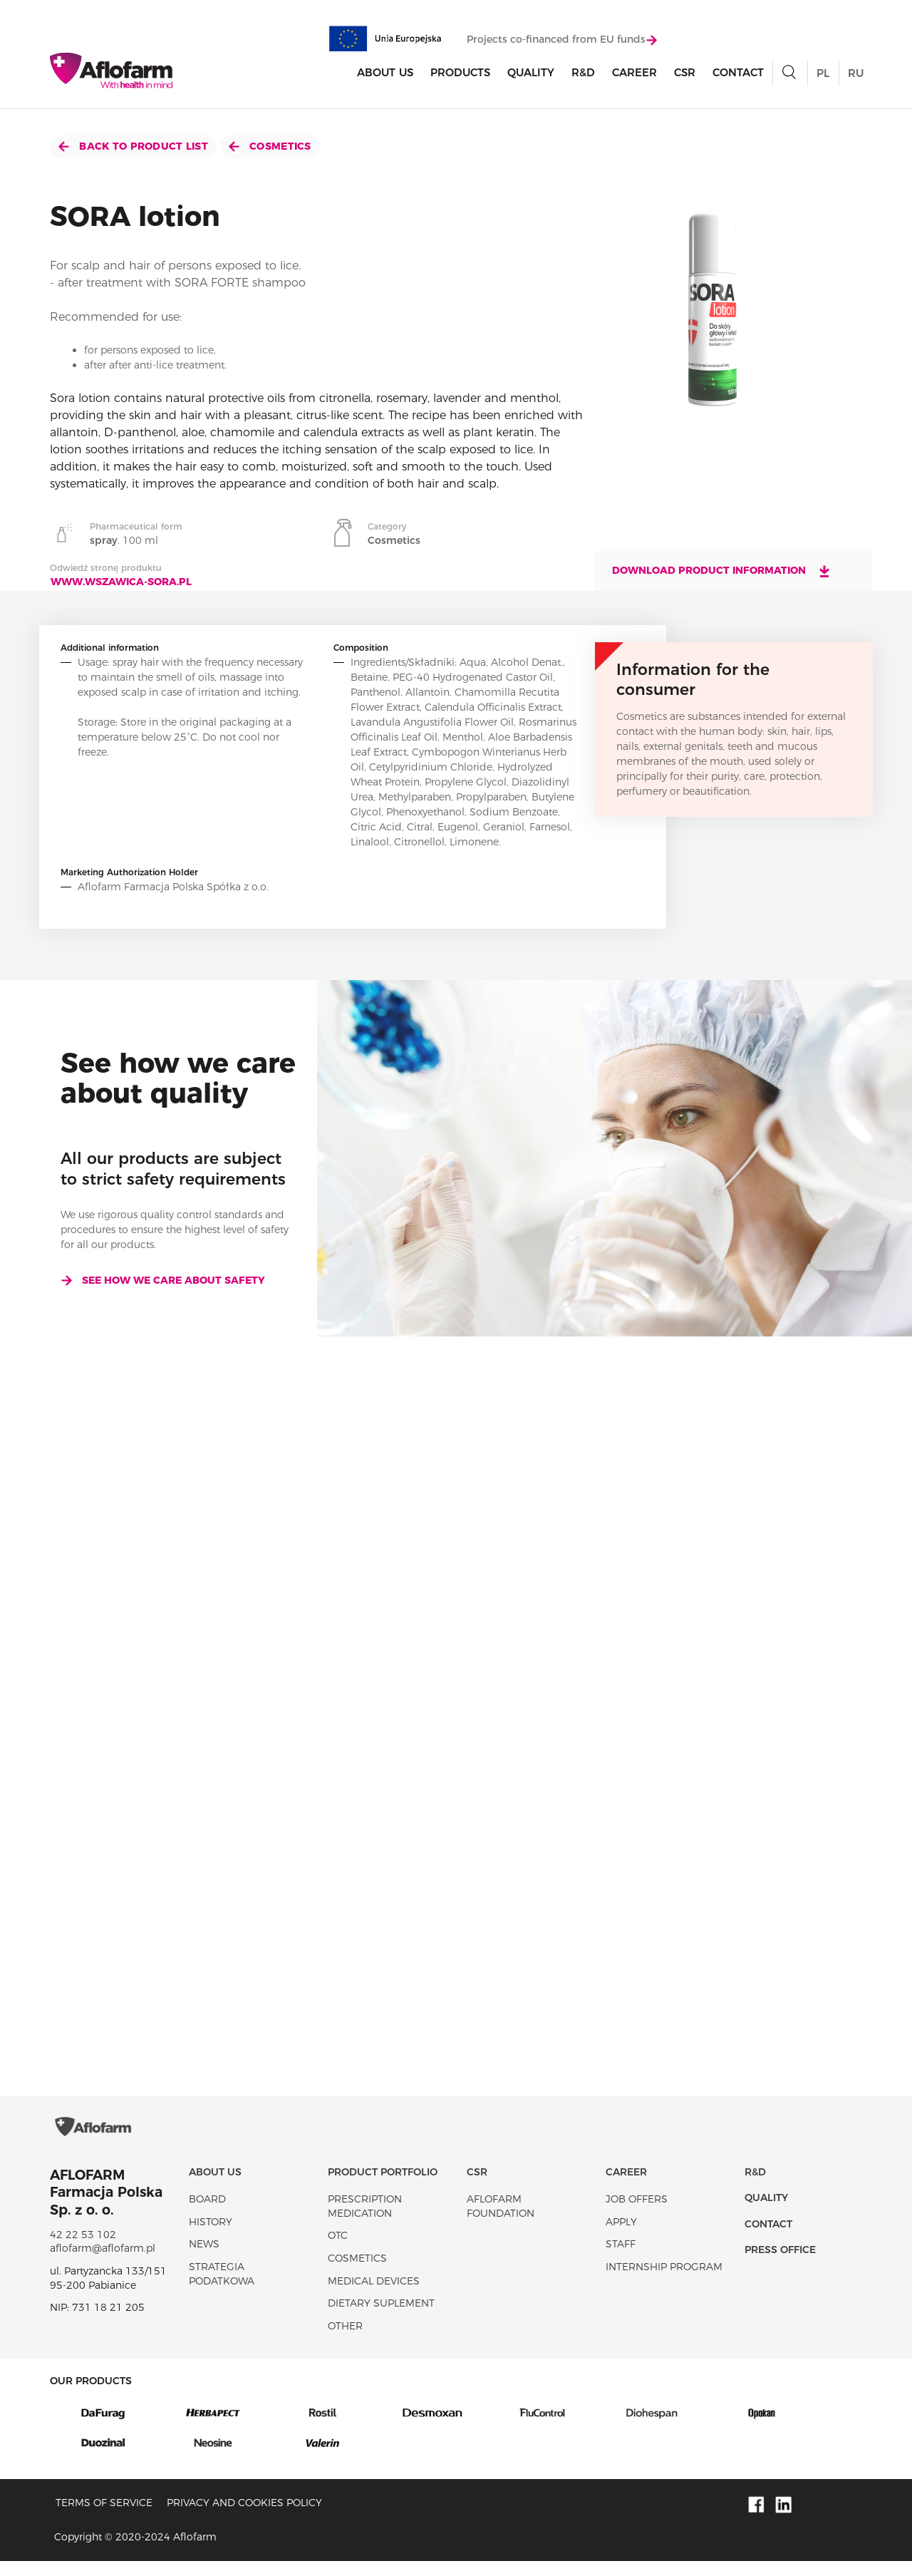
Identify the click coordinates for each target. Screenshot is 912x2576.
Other (345, 2340)
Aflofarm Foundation (500, 2221)
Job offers (637, 2213)
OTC (338, 2250)
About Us (385, 74)
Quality (530, 74)
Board (207, 2213)
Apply (621, 2236)
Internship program (664, 2281)
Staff (621, 2258)
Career (634, 74)
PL (823, 74)
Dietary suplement (381, 2318)
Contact (738, 74)
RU (856, 74)
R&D (583, 74)
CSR (684, 74)
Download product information (721, 571)
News (204, 2258)
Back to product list (133, 146)
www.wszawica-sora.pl (121, 581)
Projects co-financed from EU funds (562, 40)
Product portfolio (382, 2186)
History (210, 2236)
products (460, 74)
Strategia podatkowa (221, 2288)
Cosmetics (270, 146)
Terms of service (104, 2516)
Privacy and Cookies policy (244, 2516)
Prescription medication (365, 2221)
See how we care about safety (163, 1280)
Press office (780, 2264)
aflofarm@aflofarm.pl (102, 2263)
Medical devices (374, 2295)
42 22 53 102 (83, 2249)
